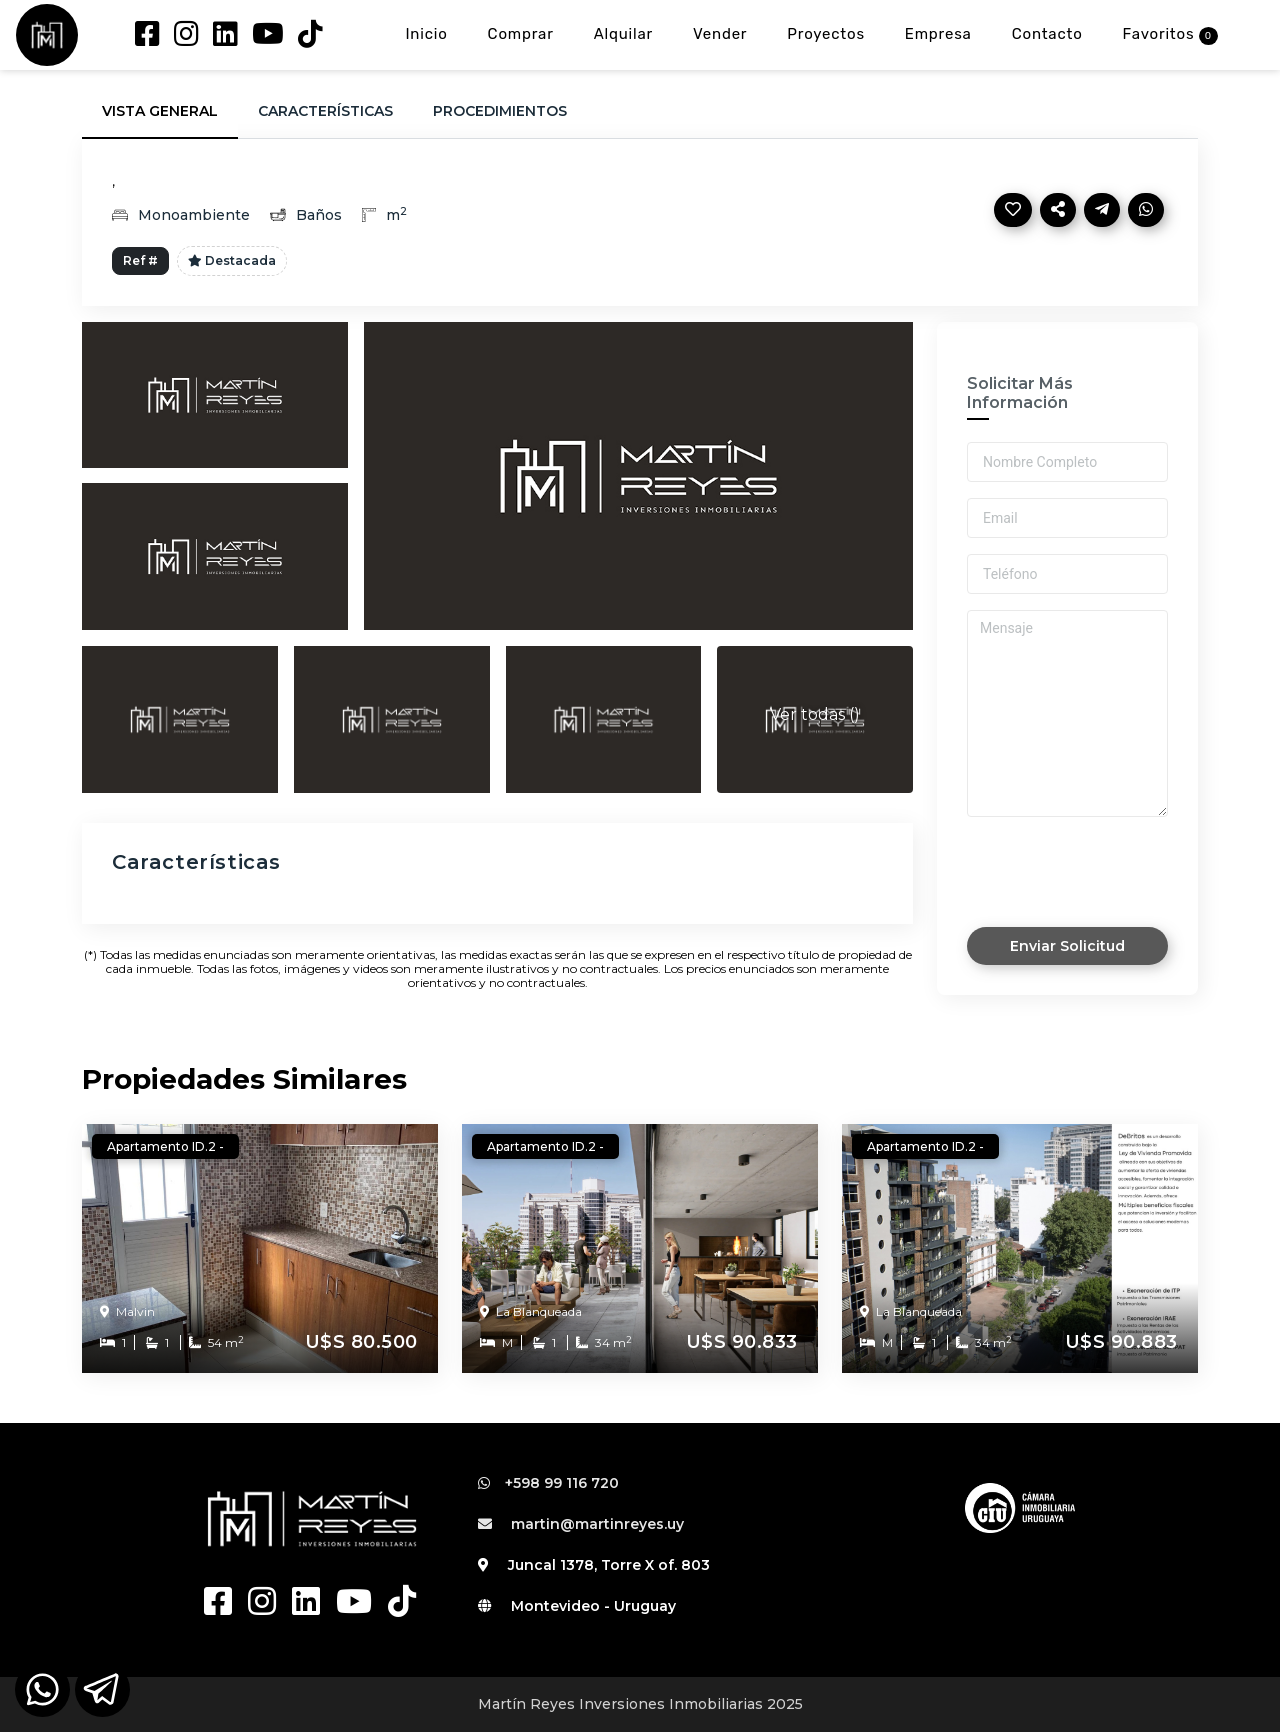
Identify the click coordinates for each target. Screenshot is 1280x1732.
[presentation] (1073, 858)
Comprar (521, 34)
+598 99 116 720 (548, 1483)
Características (325, 111)
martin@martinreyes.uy (581, 1524)
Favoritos (1170, 35)
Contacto (1047, 34)
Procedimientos (500, 111)
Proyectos (826, 34)
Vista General (160, 111)
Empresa (938, 34)
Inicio (426, 34)
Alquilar (623, 34)
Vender (720, 34)
